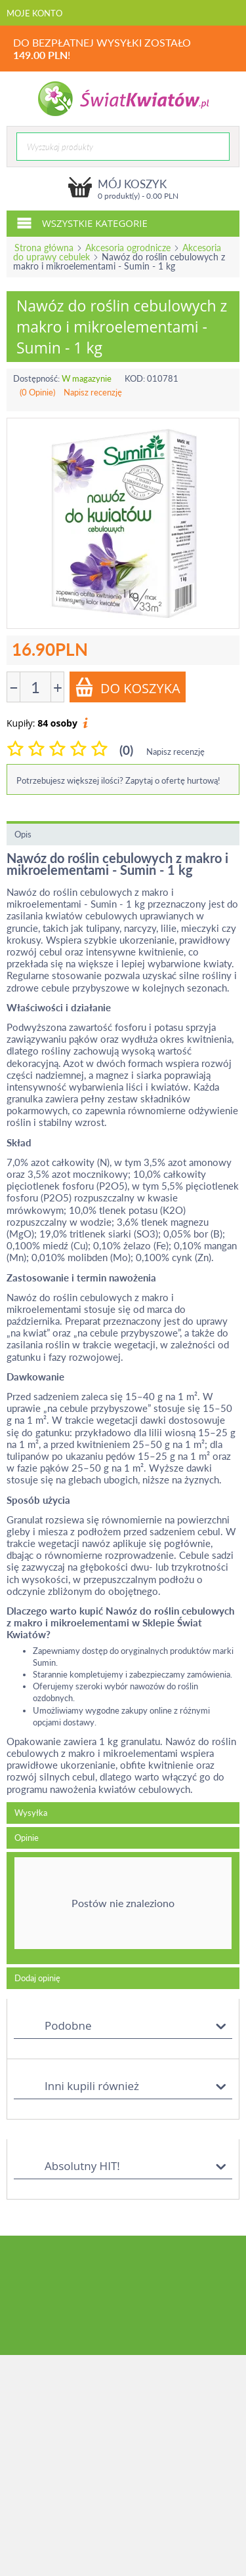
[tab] (123, 1908)
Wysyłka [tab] (30, 1812)
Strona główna (43, 247)
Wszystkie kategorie (82, 222)
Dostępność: (36, 378)
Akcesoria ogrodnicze (128, 247)
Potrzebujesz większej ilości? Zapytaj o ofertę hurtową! (118, 780)
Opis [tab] (22, 834)
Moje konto (34, 13)
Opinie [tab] (26, 1837)
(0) (126, 749)
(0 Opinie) (37, 392)
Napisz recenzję (93, 392)
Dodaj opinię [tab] (37, 1978)
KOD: (135, 378)
